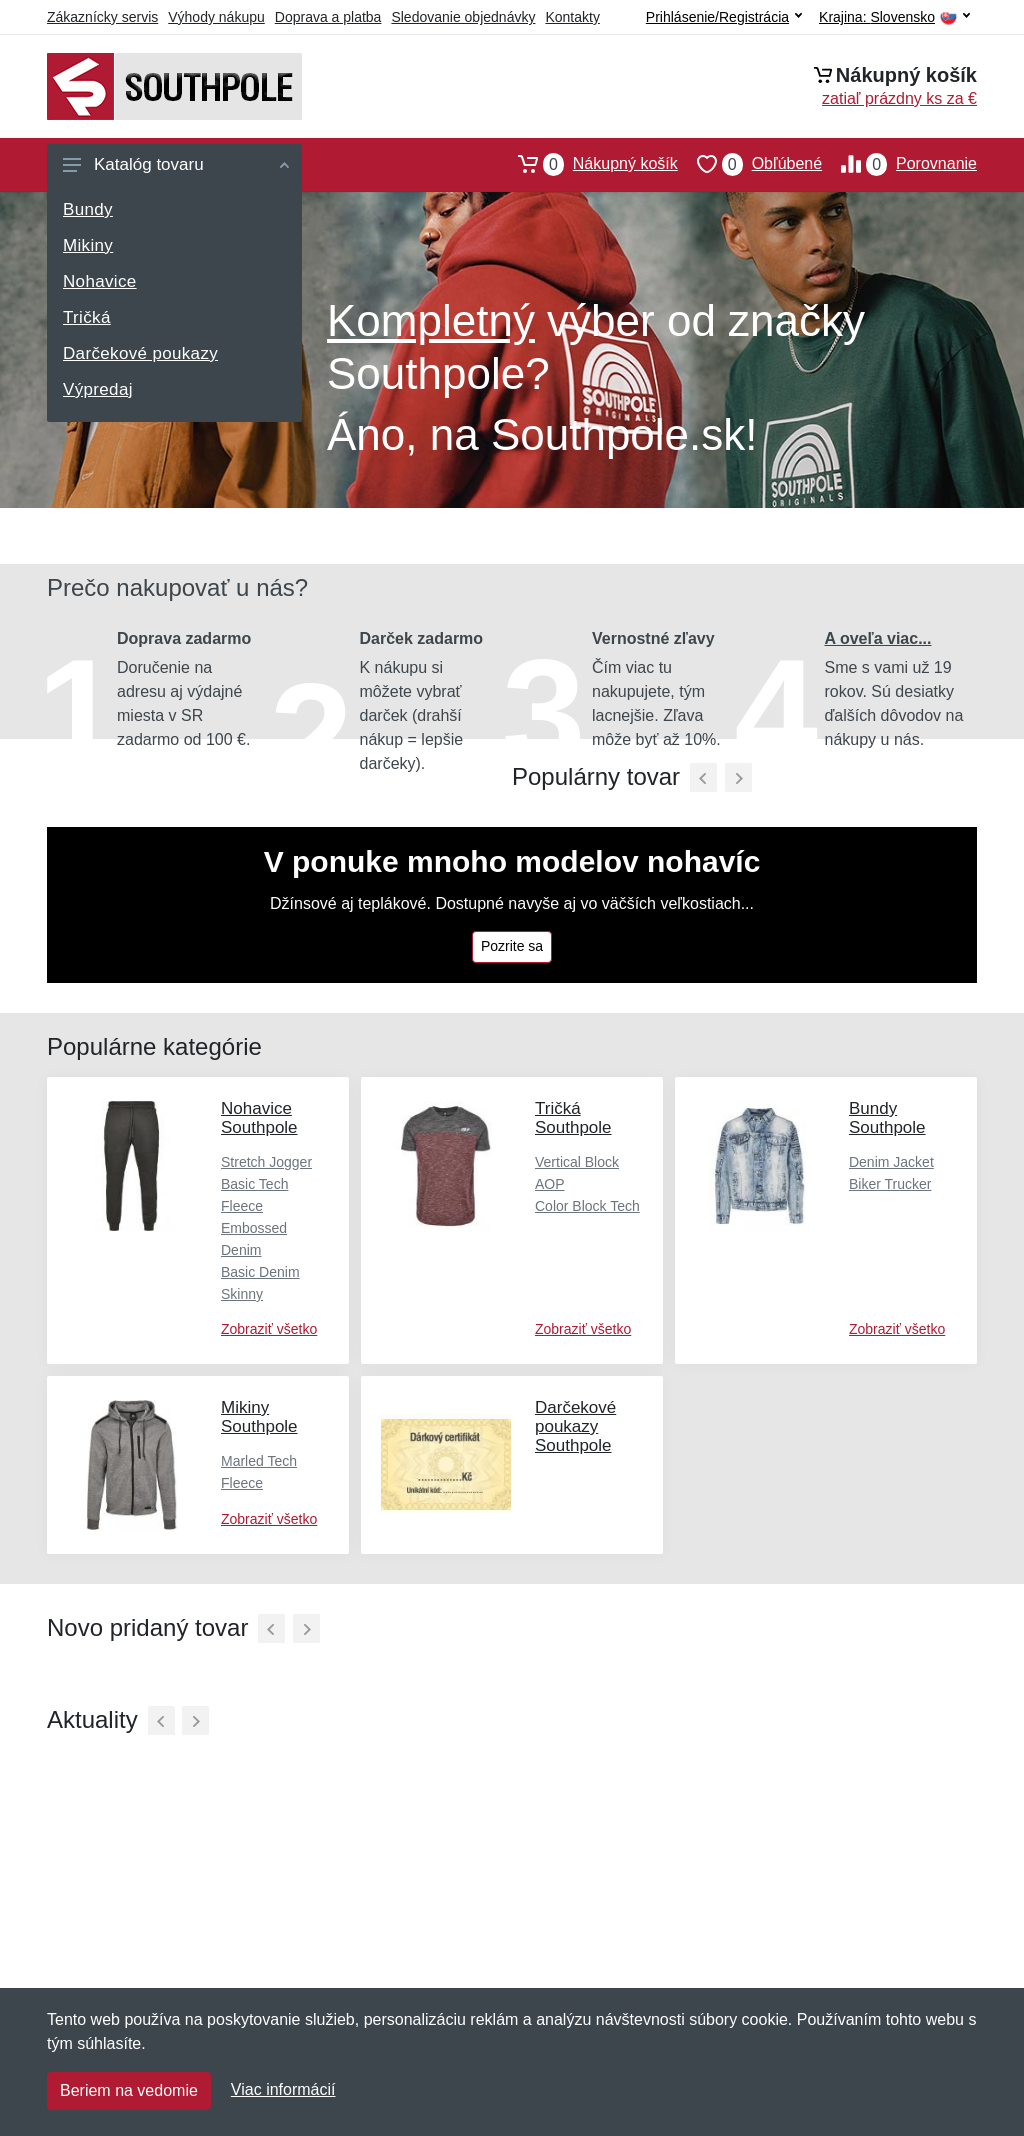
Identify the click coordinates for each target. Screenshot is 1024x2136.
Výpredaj (98, 389)
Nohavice (100, 281)
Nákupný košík (588, 164)
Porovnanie (899, 164)
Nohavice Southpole (259, 1118)
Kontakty (572, 17)
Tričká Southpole (573, 1118)
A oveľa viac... (878, 638)
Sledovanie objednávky (463, 17)
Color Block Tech (587, 1206)
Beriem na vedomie (129, 2090)
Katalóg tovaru (176, 164)
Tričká (87, 317)
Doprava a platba (328, 17)
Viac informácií (283, 2089)
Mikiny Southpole (259, 1417)
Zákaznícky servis (102, 17)
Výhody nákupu (216, 17)
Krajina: (894, 17)
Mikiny (88, 245)
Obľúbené (750, 164)
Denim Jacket (891, 1162)
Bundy (88, 209)
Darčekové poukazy (140, 353)
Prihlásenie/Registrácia (724, 17)
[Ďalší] (306, 1628)
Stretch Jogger (266, 1162)
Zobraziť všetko (269, 1329)
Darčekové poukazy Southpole (575, 1426)
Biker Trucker (890, 1184)
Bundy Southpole (887, 1118)
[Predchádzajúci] (703, 777)
